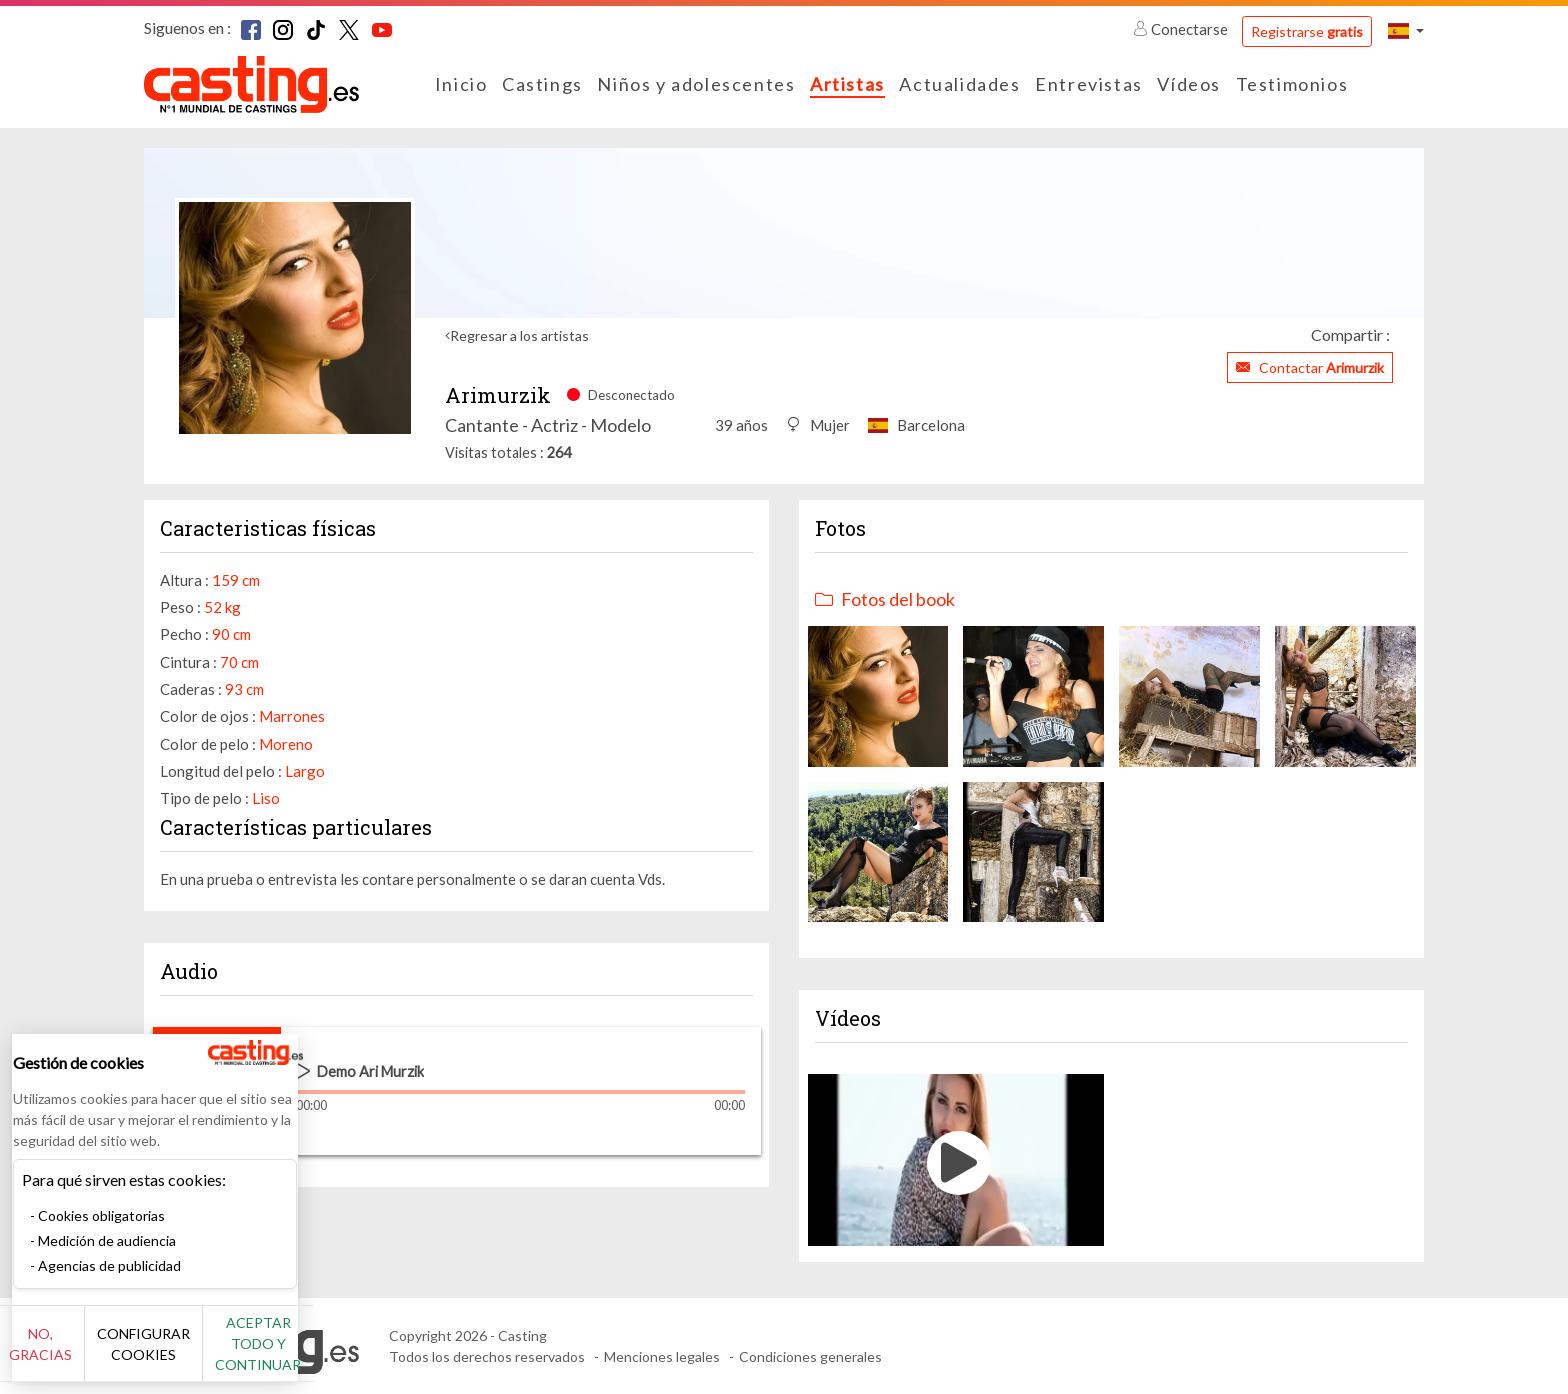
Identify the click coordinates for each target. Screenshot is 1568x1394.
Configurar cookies (222, 1354)
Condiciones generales (810, 1356)
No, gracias (82, 1354)
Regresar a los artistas (519, 335)
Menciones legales (662, 1356)
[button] (1406, 30)
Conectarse (1182, 29)
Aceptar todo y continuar (361, 1354)
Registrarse (1307, 31)
